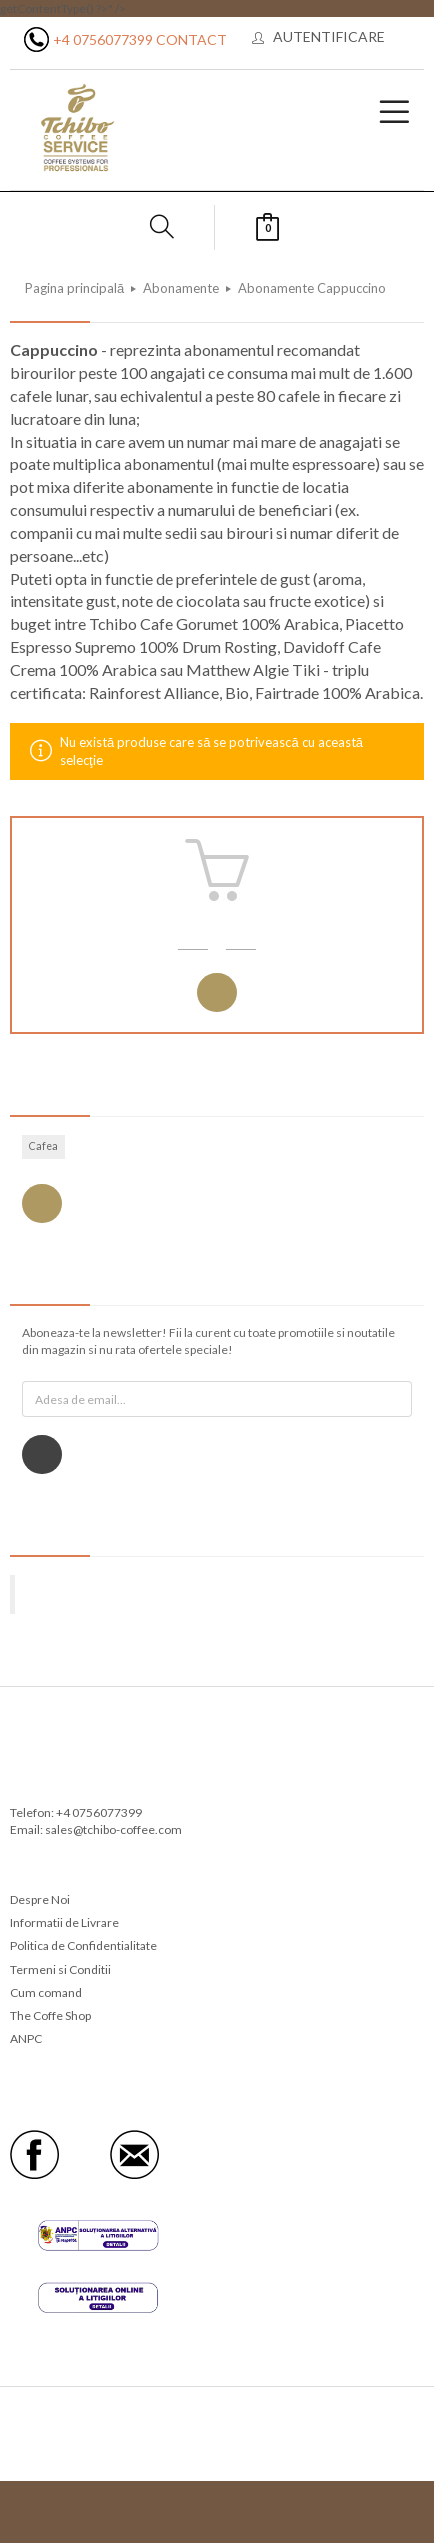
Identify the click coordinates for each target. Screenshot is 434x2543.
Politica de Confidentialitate (83, 1945)
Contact (191, 39)
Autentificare (329, 36)
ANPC (26, 2038)
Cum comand (46, 1992)
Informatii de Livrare (64, 1922)
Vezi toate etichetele (42, 1203)
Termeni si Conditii (60, 1969)
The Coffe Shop (50, 2015)
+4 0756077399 (103, 39)
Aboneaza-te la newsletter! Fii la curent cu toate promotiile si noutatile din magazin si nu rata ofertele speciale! (208, 1341)
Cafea (43, 1146)
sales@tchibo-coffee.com (113, 1829)
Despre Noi (40, 1899)
